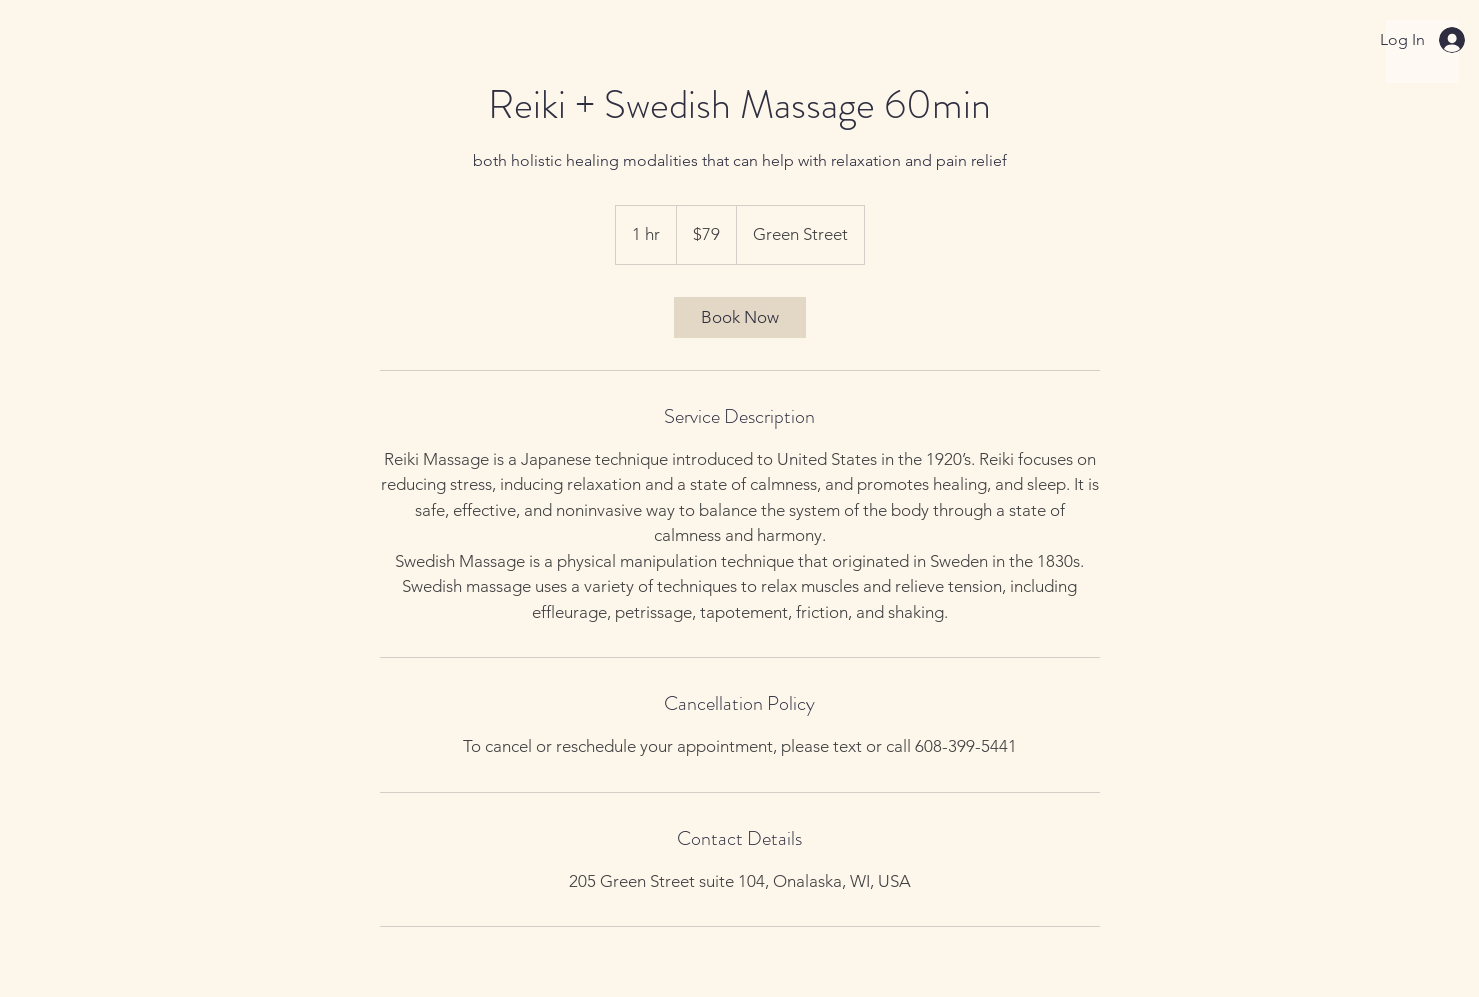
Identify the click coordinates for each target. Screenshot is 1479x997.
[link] (740, 317)
